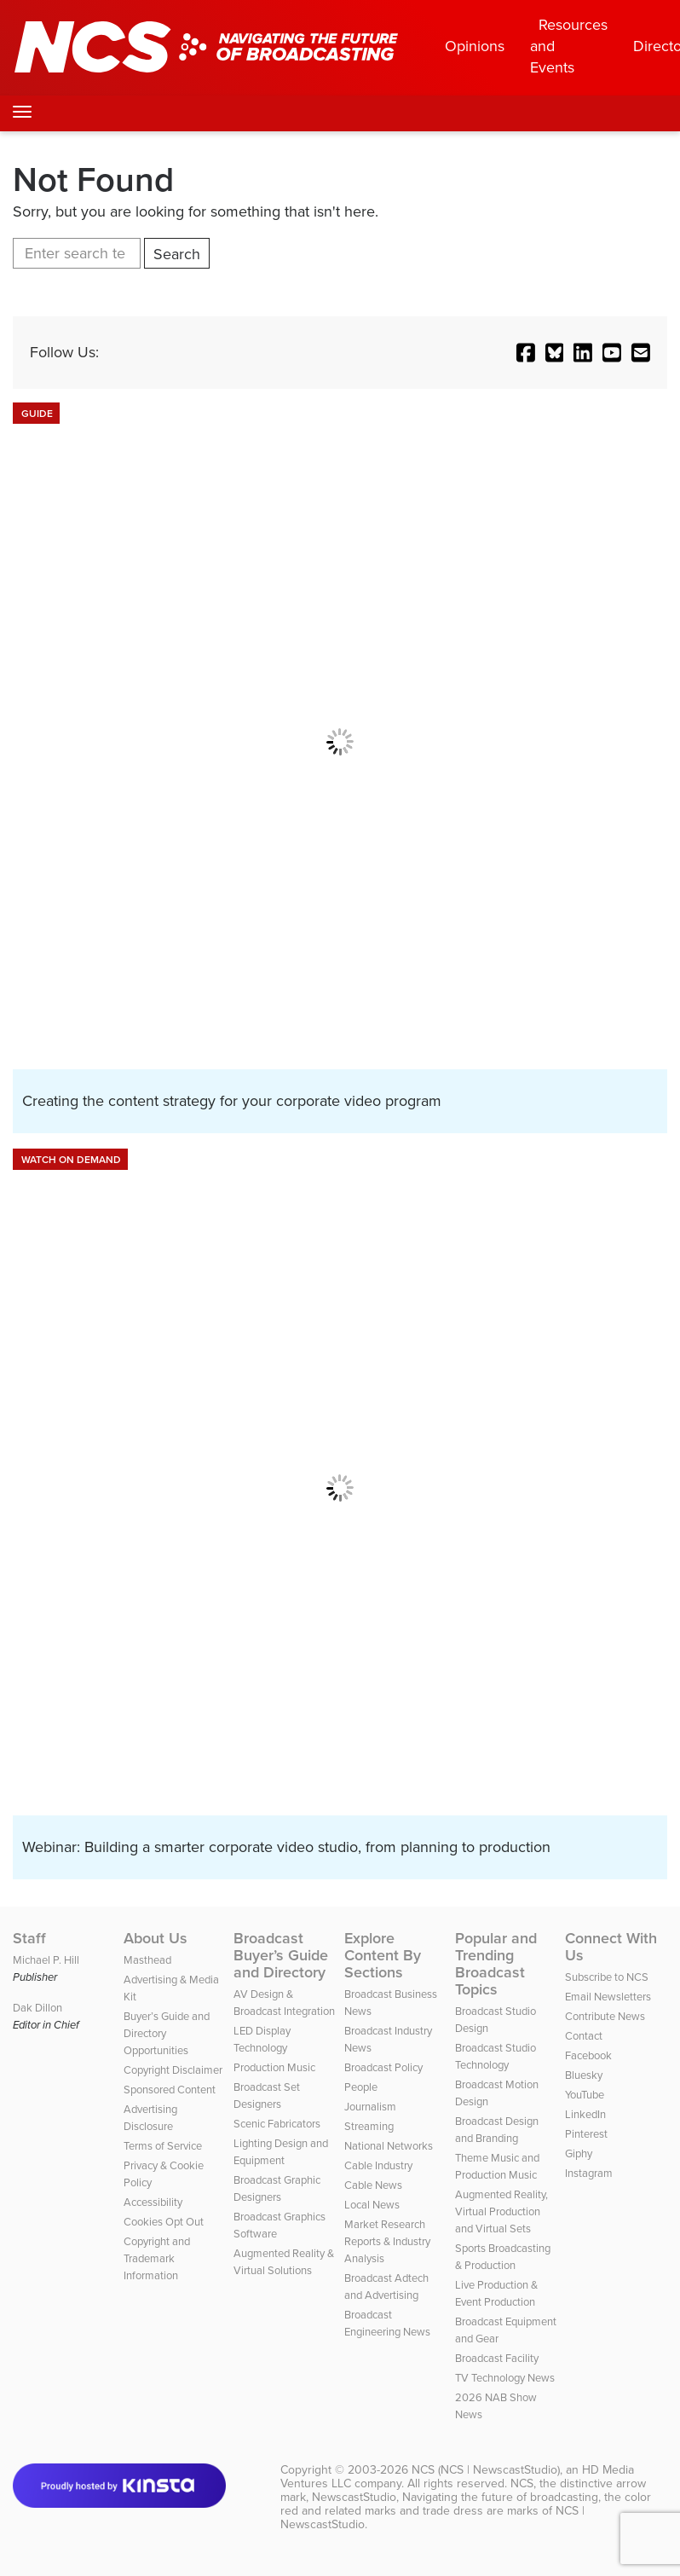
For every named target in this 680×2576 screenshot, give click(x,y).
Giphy (578, 2153)
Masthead (147, 1960)
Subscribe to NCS (606, 1977)
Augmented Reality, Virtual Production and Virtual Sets (501, 2211)
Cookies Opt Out (164, 2222)
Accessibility (153, 2202)
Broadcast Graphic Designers (276, 2188)
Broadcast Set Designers (266, 2095)
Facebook (588, 2055)
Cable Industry (378, 2165)
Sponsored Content (170, 2089)
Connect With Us (611, 1947)
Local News (372, 2205)
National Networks (388, 2146)
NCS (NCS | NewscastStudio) (486, 2470)
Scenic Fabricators (276, 2124)
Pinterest (586, 2134)
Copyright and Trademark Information (157, 2258)
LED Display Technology (262, 2039)
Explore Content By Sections (382, 1955)
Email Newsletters (608, 1996)
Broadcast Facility (497, 2358)
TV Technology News (505, 2378)
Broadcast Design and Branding (497, 2129)
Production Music (274, 2067)
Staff (29, 1938)
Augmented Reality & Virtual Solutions (283, 2261)
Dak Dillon (37, 2008)
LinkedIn (585, 2114)
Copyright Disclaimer (173, 2070)
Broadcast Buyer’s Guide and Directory (280, 1955)
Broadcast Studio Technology (495, 2056)
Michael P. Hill (46, 1960)
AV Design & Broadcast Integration (284, 2002)
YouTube (584, 2095)
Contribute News (605, 2016)
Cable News (373, 2185)
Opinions (474, 46)
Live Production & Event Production (496, 2293)
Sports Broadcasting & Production (502, 2256)
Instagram (589, 2173)
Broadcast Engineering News (387, 2323)
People (360, 2087)
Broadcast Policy (383, 2067)
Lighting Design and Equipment (280, 2151)
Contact (583, 2036)
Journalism (370, 2106)
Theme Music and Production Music (497, 2166)
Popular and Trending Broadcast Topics (496, 1964)
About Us (155, 1938)
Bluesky (583, 2075)
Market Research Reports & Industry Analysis (387, 2241)
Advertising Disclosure (150, 2117)
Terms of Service (163, 2146)
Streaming (369, 2126)
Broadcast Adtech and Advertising (386, 2286)
